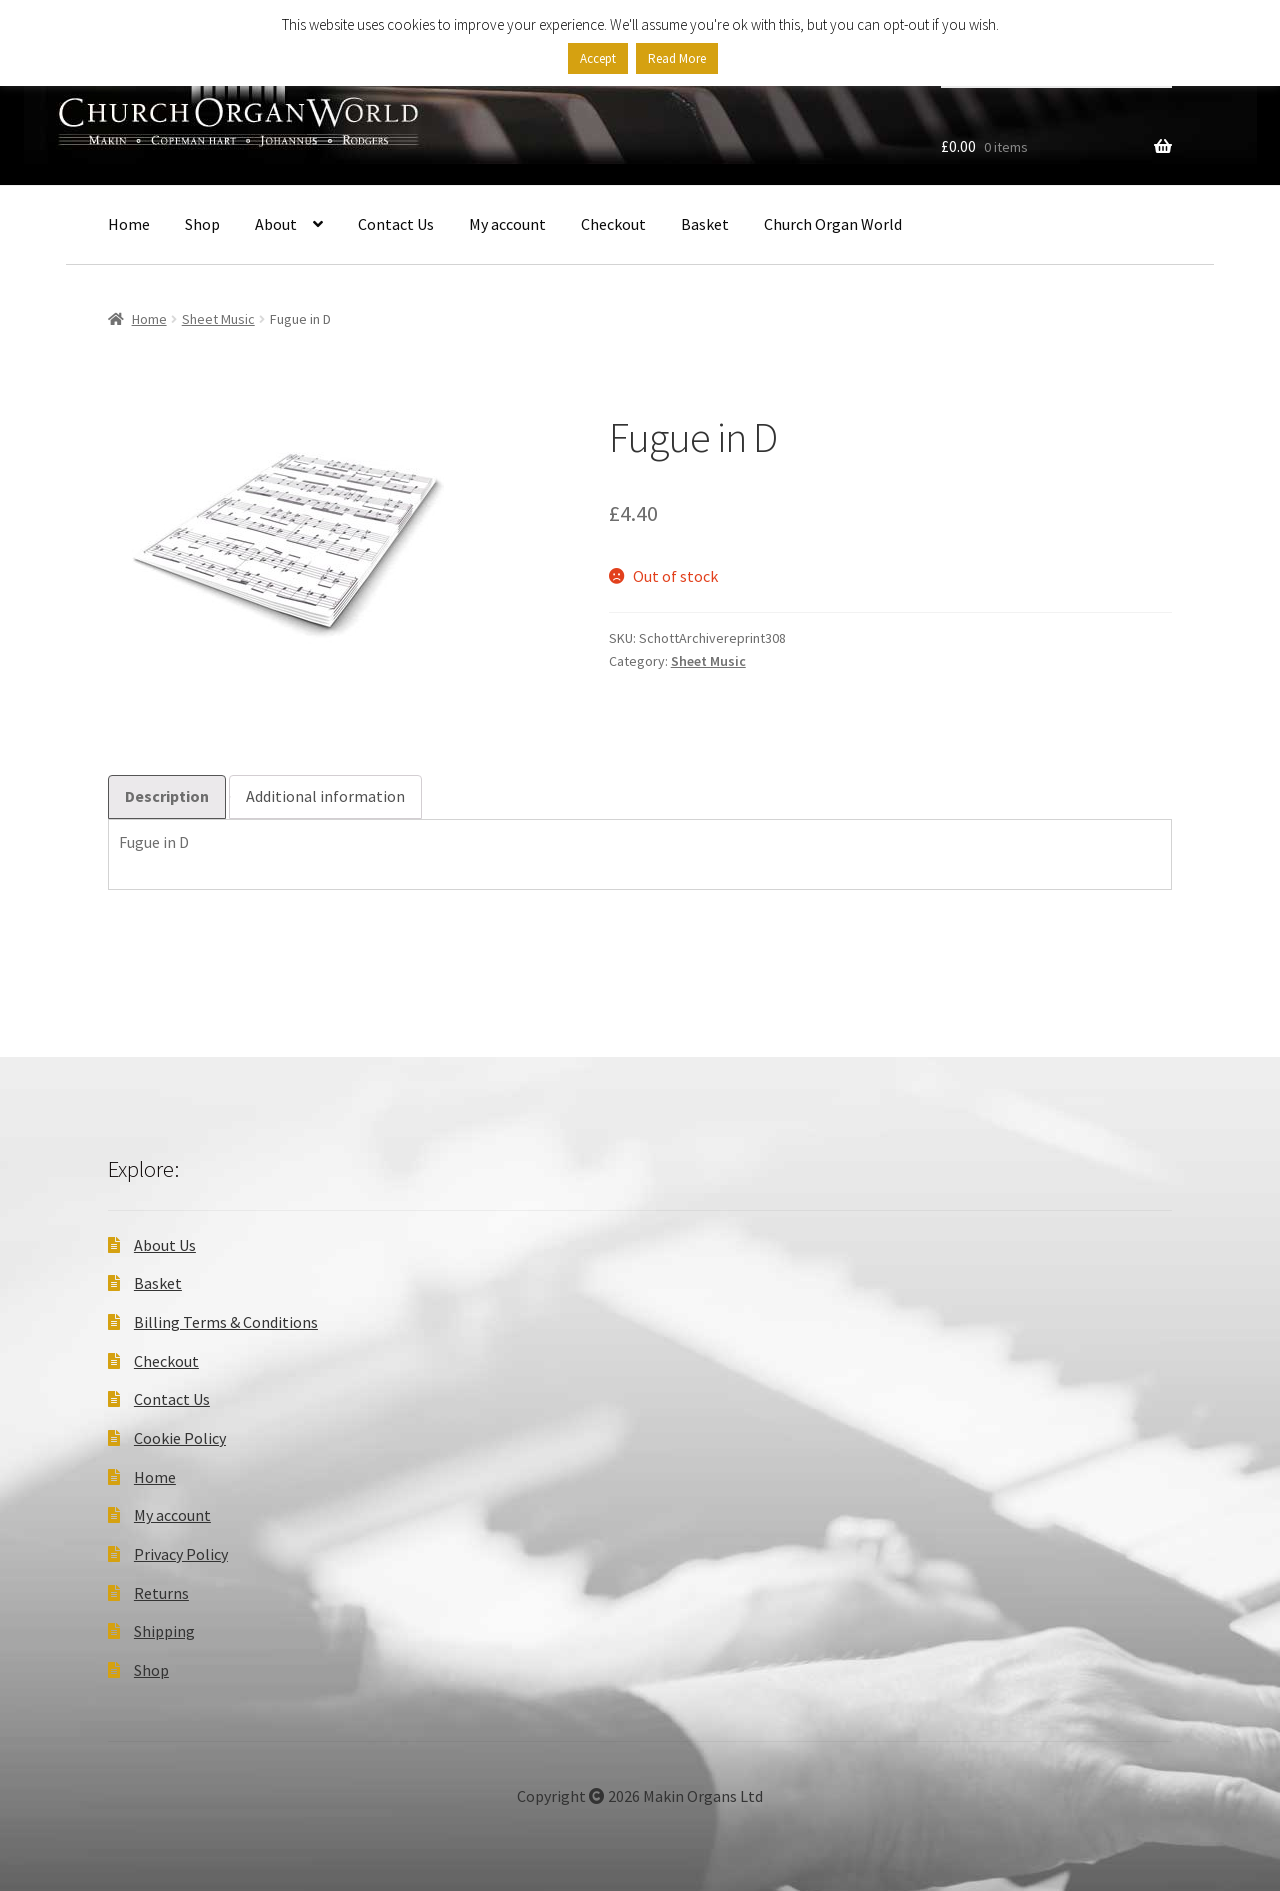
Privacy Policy (181, 1554)
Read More (677, 58)
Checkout (613, 224)
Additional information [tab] (325, 796)
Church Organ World (833, 224)
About (276, 224)
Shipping (164, 1631)
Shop (202, 224)
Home (129, 224)
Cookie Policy (180, 1438)
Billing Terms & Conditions (226, 1322)
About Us (165, 1245)
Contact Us (396, 224)
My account (507, 224)
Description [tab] (167, 796)
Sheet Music (218, 319)
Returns (161, 1593)
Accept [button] (598, 58)
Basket (705, 224)
